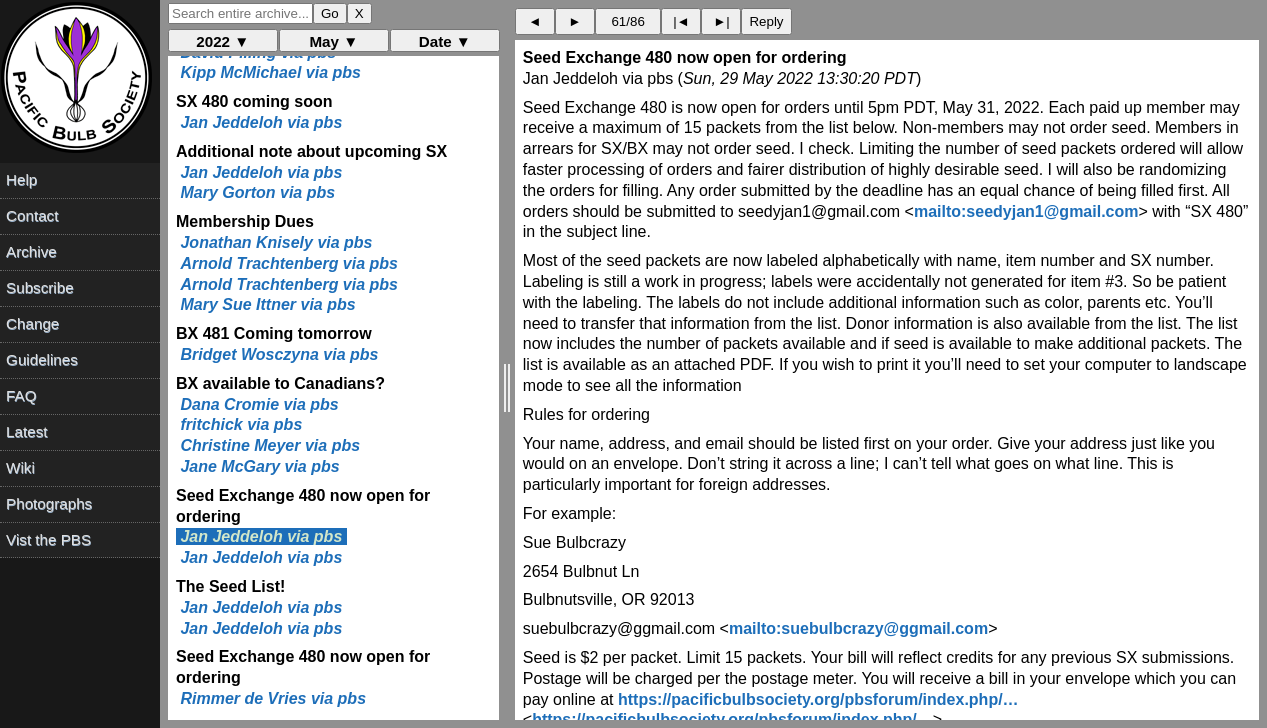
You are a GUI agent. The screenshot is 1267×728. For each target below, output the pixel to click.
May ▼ (333, 41)
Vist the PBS (48, 539)
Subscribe (40, 287)
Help (21, 179)
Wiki (20, 467)
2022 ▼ (222, 41)
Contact (32, 215)
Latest (26, 431)
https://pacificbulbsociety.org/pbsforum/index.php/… (818, 699)
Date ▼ (445, 41)
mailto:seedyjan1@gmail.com (1026, 211)
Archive (31, 251)
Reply (766, 21)
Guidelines (42, 359)
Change (32, 323)
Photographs (49, 503)
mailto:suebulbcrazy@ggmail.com (858, 628)
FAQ (21, 395)
